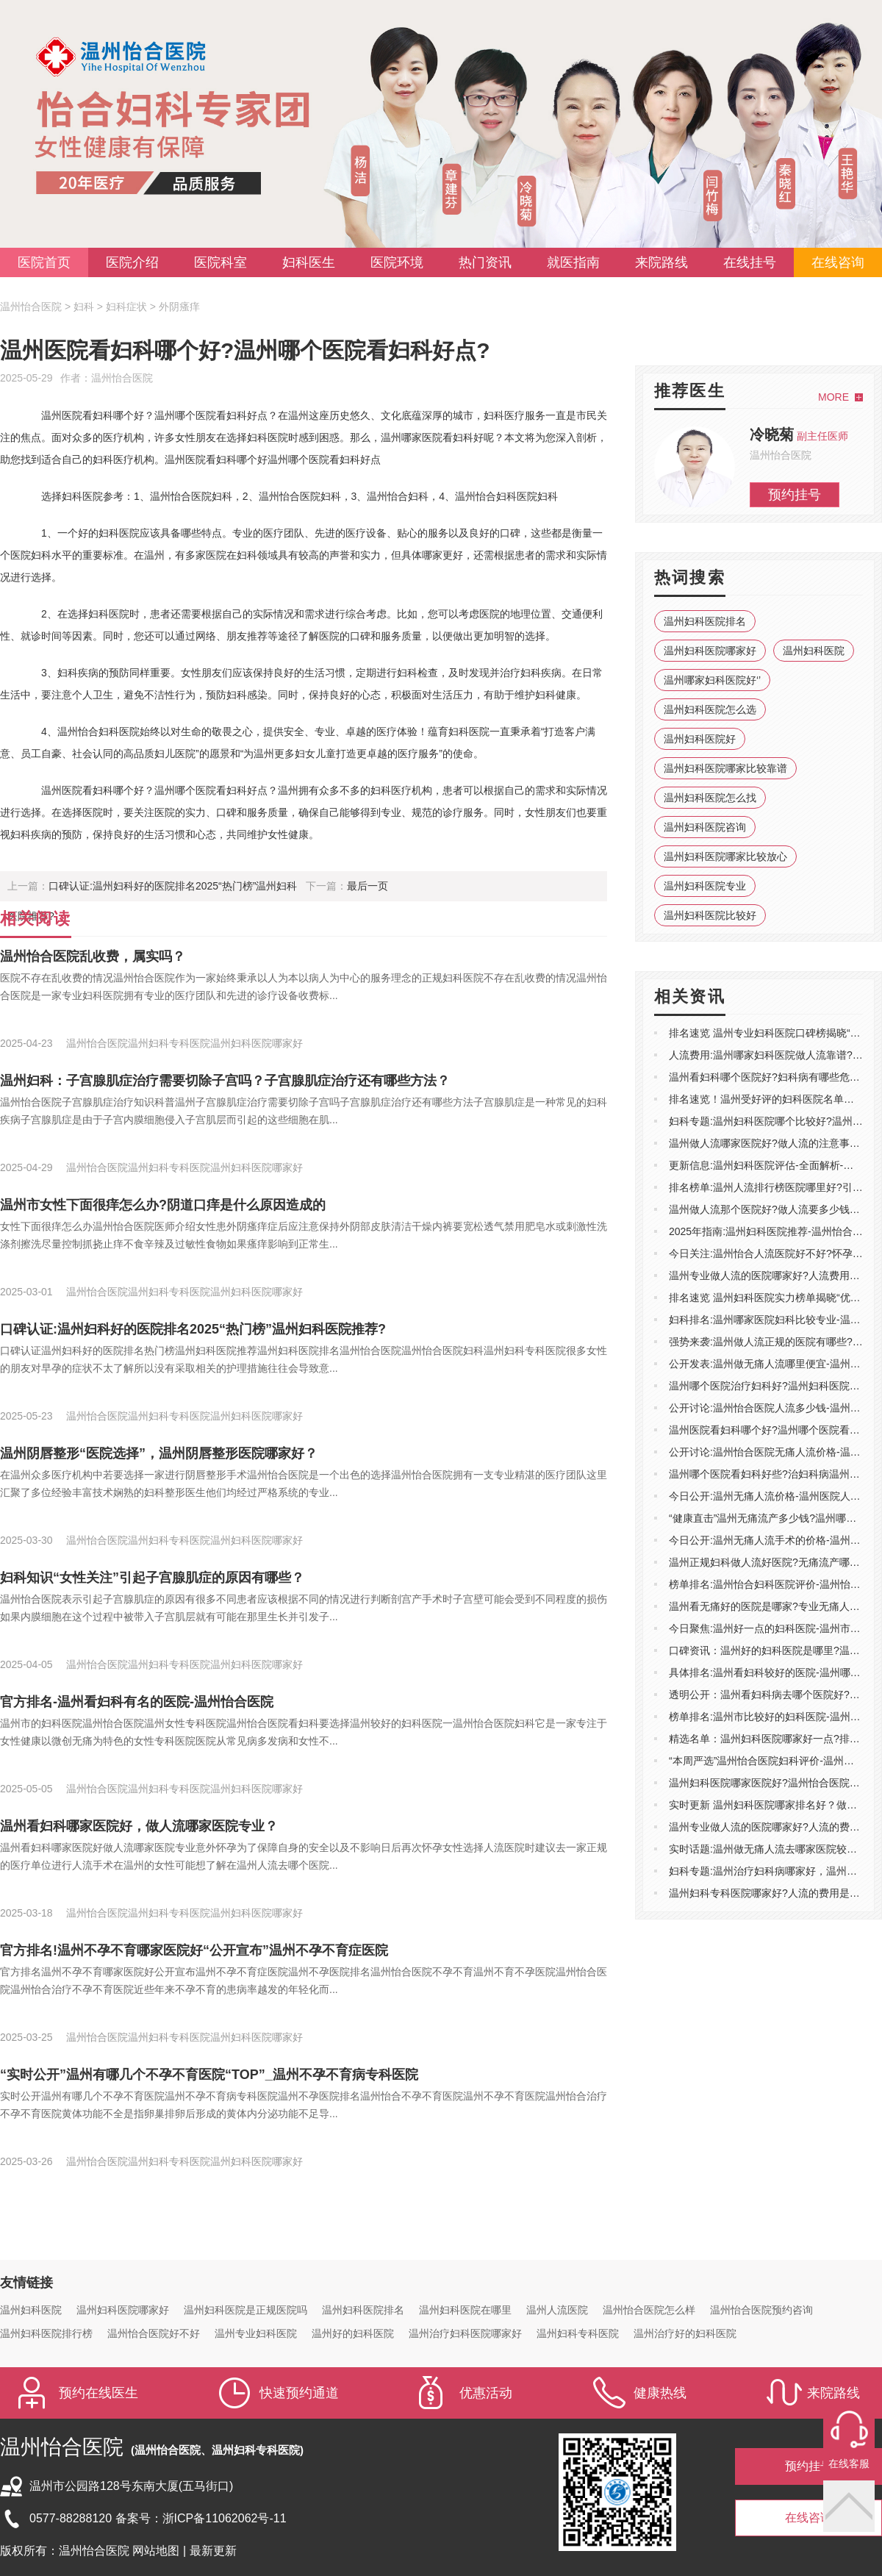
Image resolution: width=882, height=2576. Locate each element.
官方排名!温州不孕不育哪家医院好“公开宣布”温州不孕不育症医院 (194, 1950)
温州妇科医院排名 (705, 621)
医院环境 (396, 262)
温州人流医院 (557, 2310)
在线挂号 (749, 262)
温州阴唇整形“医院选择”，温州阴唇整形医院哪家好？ (159, 1453)
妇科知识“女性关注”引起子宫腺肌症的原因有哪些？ (152, 1577)
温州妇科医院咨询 (705, 827)
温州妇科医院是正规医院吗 (245, 2310)
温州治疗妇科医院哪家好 (465, 2333)
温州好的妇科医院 (353, 2333)
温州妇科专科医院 (578, 2333)
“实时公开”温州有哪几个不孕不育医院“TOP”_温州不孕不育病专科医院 (209, 2074)
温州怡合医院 (31, 306)
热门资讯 (485, 262)
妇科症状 (126, 306)
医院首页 (44, 262)
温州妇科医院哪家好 (710, 650)
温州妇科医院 (814, 650)
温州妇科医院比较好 (710, 915)
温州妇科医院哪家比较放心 (725, 856)
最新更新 (213, 2550)
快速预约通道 (299, 2393)
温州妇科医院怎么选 (710, 709)
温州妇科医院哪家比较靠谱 (725, 768)
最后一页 (367, 886)
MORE (833, 397)
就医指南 (573, 262)
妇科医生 (308, 262)
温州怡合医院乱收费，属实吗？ (92, 956)
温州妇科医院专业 (705, 886)
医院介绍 (132, 262)
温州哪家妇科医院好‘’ (712, 680)
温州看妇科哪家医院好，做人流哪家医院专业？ (139, 1826)
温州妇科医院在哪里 (465, 2310)
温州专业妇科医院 (256, 2333)
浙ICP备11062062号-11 (224, 2518)
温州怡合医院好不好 (153, 2333)
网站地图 (157, 2550)
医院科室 (220, 262)
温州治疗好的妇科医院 (685, 2333)
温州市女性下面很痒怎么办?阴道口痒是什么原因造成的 (163, 1205)
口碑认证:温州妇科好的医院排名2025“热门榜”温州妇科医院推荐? (193, 1329)
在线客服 (849, 2463)
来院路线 (661, 262)
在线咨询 (837, 262)
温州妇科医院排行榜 (46, 2333)
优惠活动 (485, 2393)
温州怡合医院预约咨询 (761, 2310)
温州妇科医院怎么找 (710, 798)
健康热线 (660, 2393)
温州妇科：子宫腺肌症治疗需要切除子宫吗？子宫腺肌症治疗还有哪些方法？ (225, 1080)
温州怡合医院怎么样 (649, 2310)
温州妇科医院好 (700, 739)
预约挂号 (794, 494)
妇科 (84, 306)
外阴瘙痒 (179, 306)
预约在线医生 (98, 2393)
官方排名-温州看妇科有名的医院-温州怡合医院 (136, 1702)
